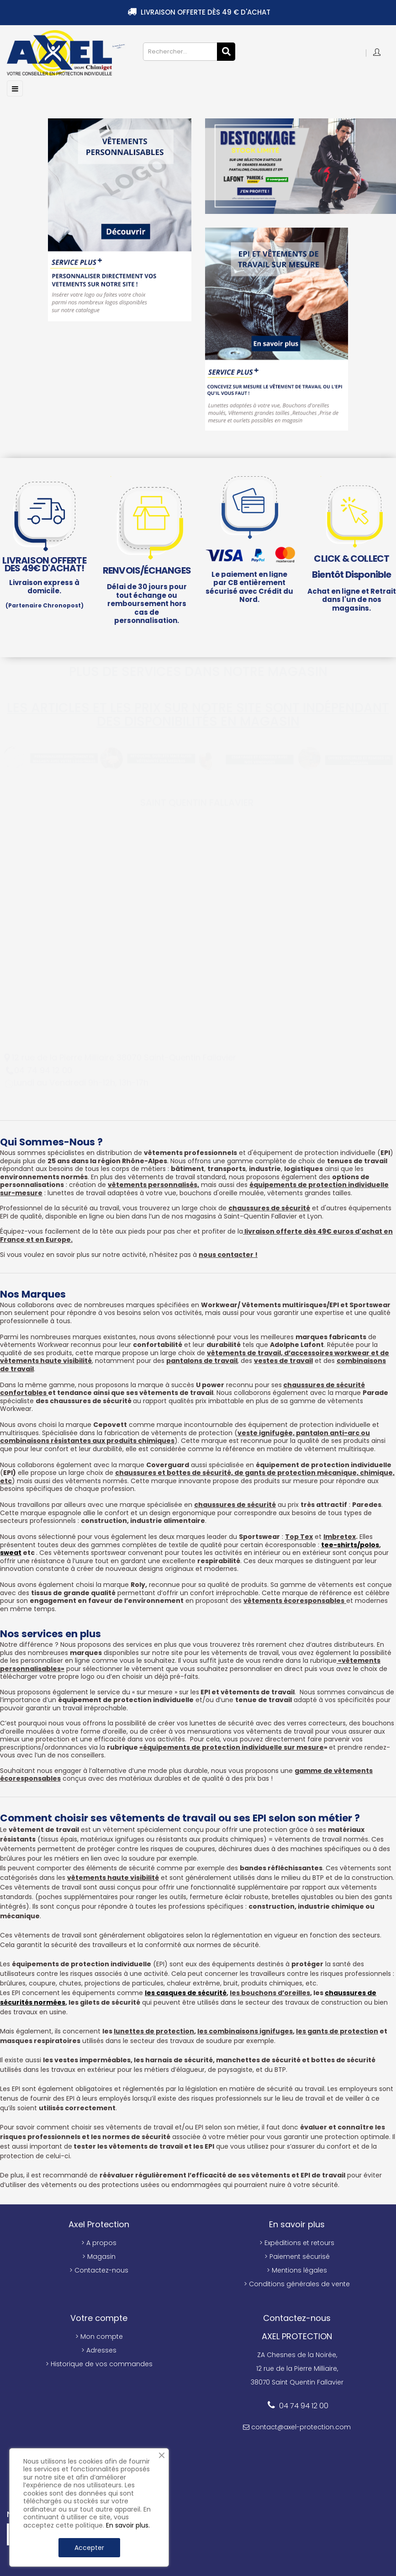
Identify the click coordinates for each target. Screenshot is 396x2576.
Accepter (89, 2547)
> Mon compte (99, 2336)
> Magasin (99, 2256)
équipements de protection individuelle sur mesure (233, 1747)
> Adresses (98, 2350)
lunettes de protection (154, 2031)
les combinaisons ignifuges (245, 2031)
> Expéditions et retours (296, 2242)
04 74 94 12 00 (303, 2405)
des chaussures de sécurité (84, 1400)
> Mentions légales (297, 2270)
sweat (10, 1552)
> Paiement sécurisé (297, 2256)
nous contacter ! (228, 1254)
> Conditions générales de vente (297, 2284)
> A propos (98, 2242)
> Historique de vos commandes (99, 2363)
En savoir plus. (128, 2525)
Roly (138, 1584)
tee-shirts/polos (350, 1544)
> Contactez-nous (98, 2270)
